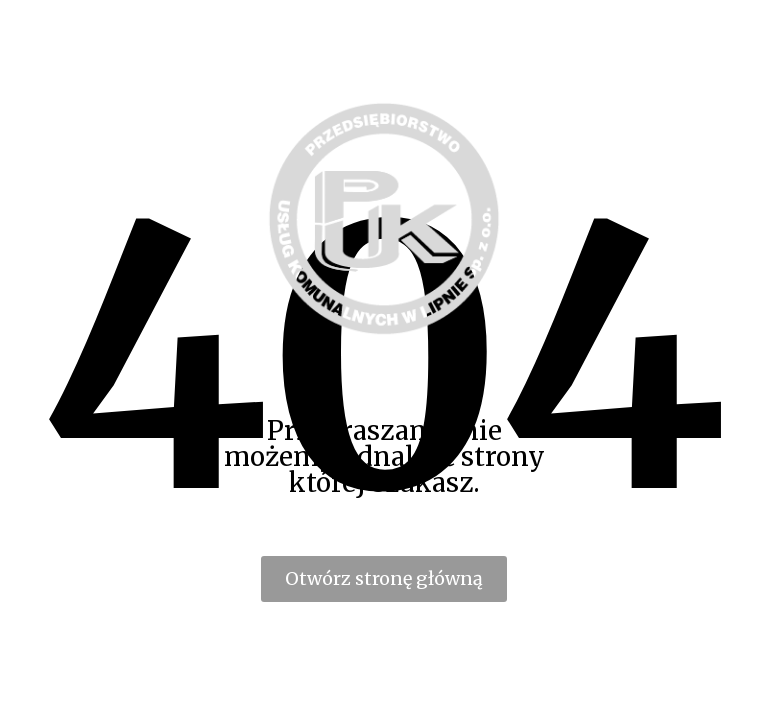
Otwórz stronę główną (384, 578)
